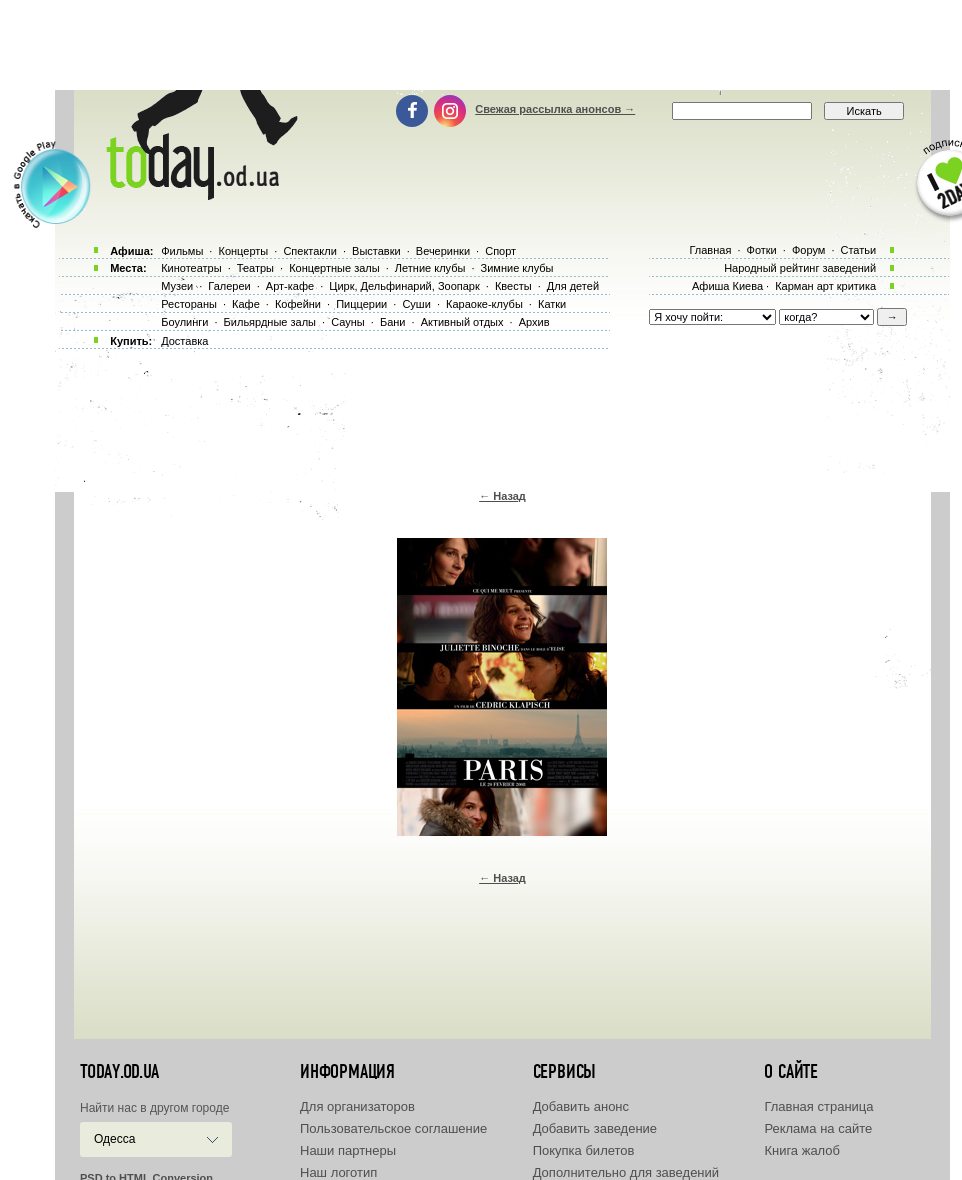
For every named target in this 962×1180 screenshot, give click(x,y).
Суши (416, 304)
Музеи (177, 286)
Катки (552, 304)
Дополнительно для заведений (626, 1172)
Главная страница (818, 1106)
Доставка (184, 341)
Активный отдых (462, 322)
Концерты (243, 251)
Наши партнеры (348, 1150)
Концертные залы (334, 268)
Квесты (513, 286)
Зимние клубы (517, 268)
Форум (808, 250)
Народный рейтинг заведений (800, 268)
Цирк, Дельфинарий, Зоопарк (404, 286)
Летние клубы (430, 268)
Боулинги (184, 322)
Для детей (573, 286)
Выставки (376, 251)
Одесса (114, 1139)
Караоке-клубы (484, 304)
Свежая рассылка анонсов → (555, 109)
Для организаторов (357, 1106)
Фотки (762, 250)
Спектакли (310, 251)
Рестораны (189, 304)
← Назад (502, 496)
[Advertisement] (481, 45)
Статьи (859, 250)
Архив (534, 322)
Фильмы (182, 251)
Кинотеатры (191, 268)
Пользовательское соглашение (393, 1128)
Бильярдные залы (270, 322)
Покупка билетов (584, 1150)
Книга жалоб (802, 1150)
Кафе (246, 304)
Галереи (229, 286)
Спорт (500, 251)
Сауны (348, 322)
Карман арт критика (825, 286)
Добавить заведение (595, 1128)
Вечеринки (443, 251)
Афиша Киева (727, 286)
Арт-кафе (290, 286)
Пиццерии (361, 304)
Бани (393, 322)
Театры (255, 268)
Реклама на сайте (818, 1128)
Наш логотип (338, 1172)
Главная (710, 250)
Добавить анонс (581, 1106)
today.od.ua (119, 1072)
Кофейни (298, 304)
